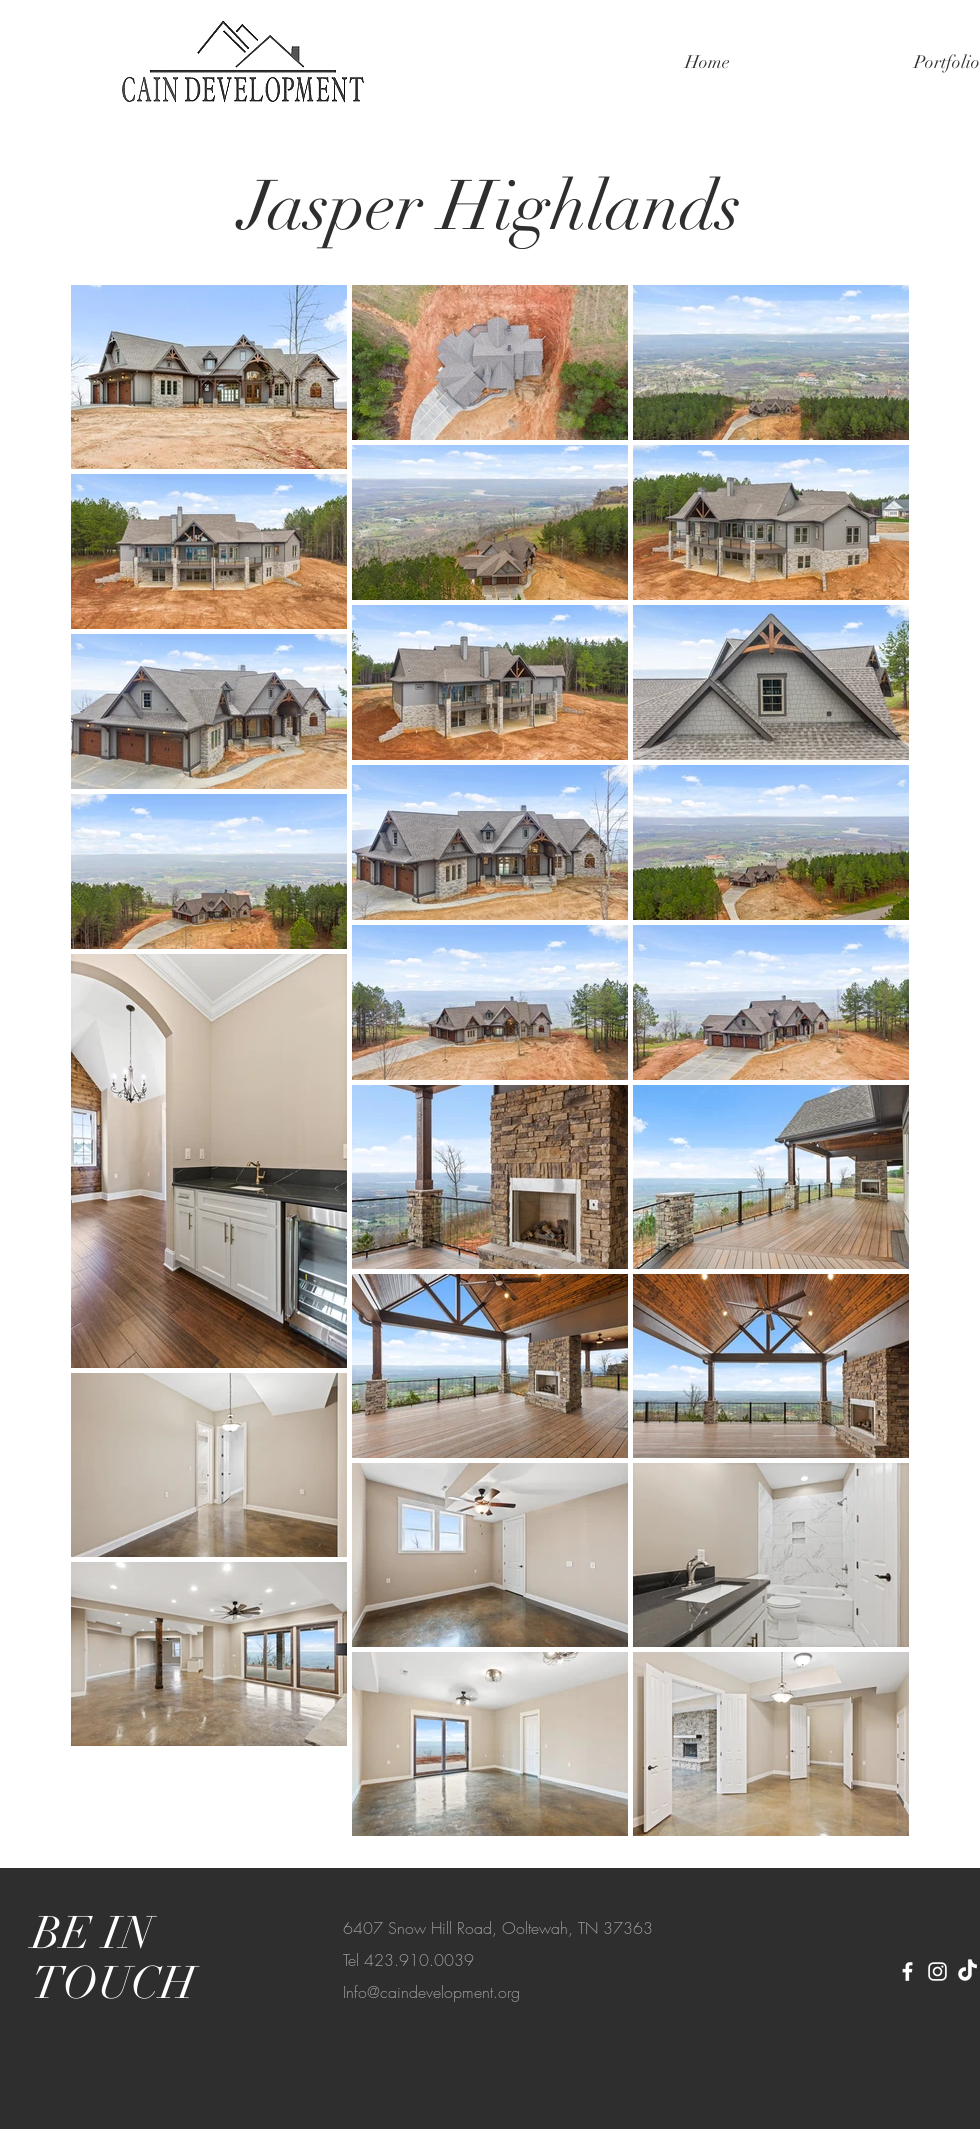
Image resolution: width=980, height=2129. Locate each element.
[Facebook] (907, 1971)
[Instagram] (937, 1971)
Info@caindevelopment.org (431, 1992)
